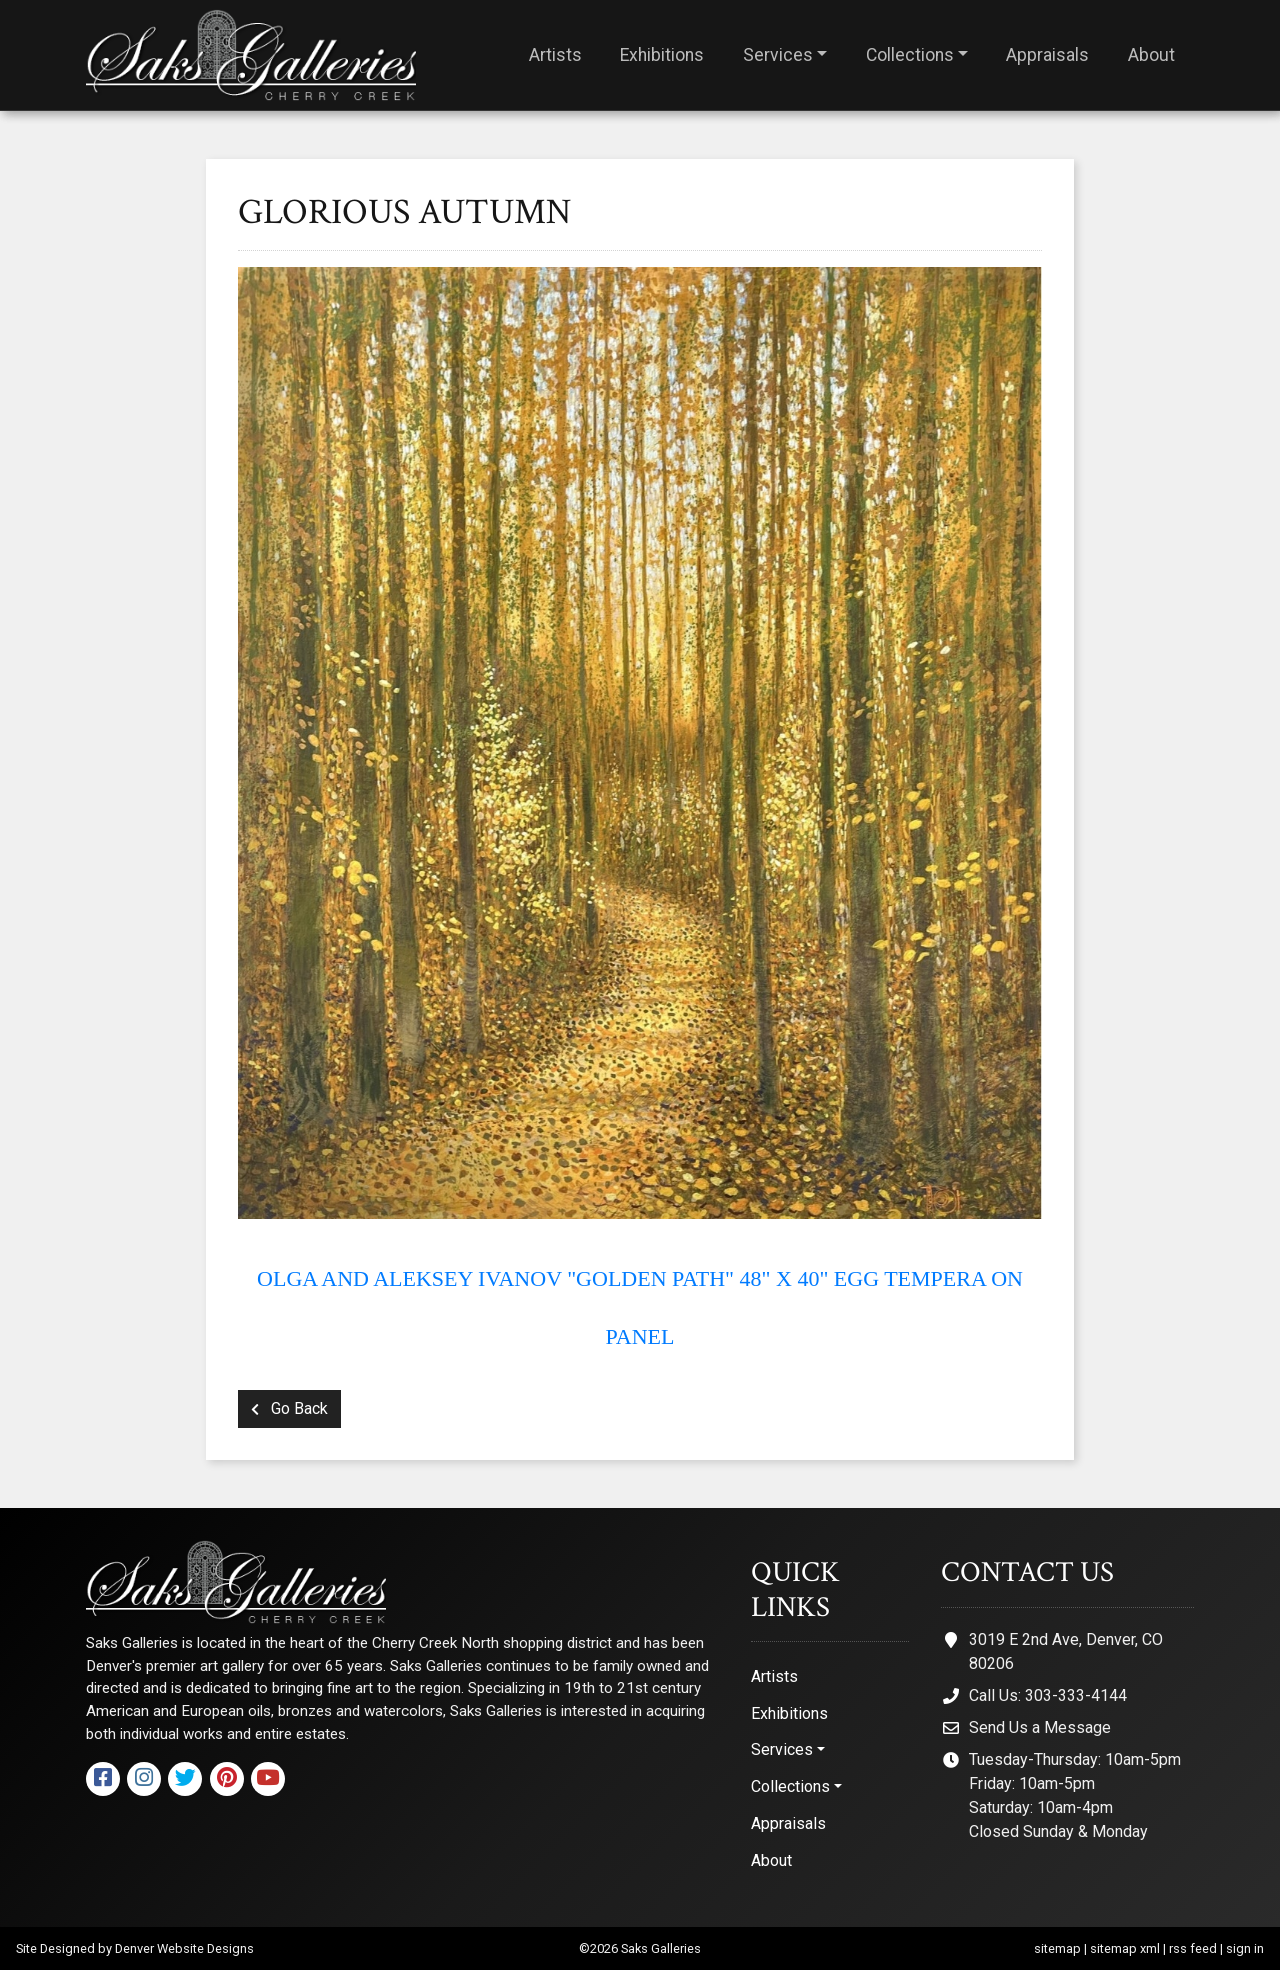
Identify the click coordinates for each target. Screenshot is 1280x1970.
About (1151, 55)
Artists (555, 55)
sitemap (1057, 1948)
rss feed (1193, 1948)
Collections (910, 55)
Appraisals (1047, 55)
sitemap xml (1125, 1948)
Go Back (289, 1408)
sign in (1245, 1948)
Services (778, 55)
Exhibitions (662, 55)
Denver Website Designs (184, 1948)
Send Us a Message (1040, 1727)
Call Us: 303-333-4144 (1048, 1695)
